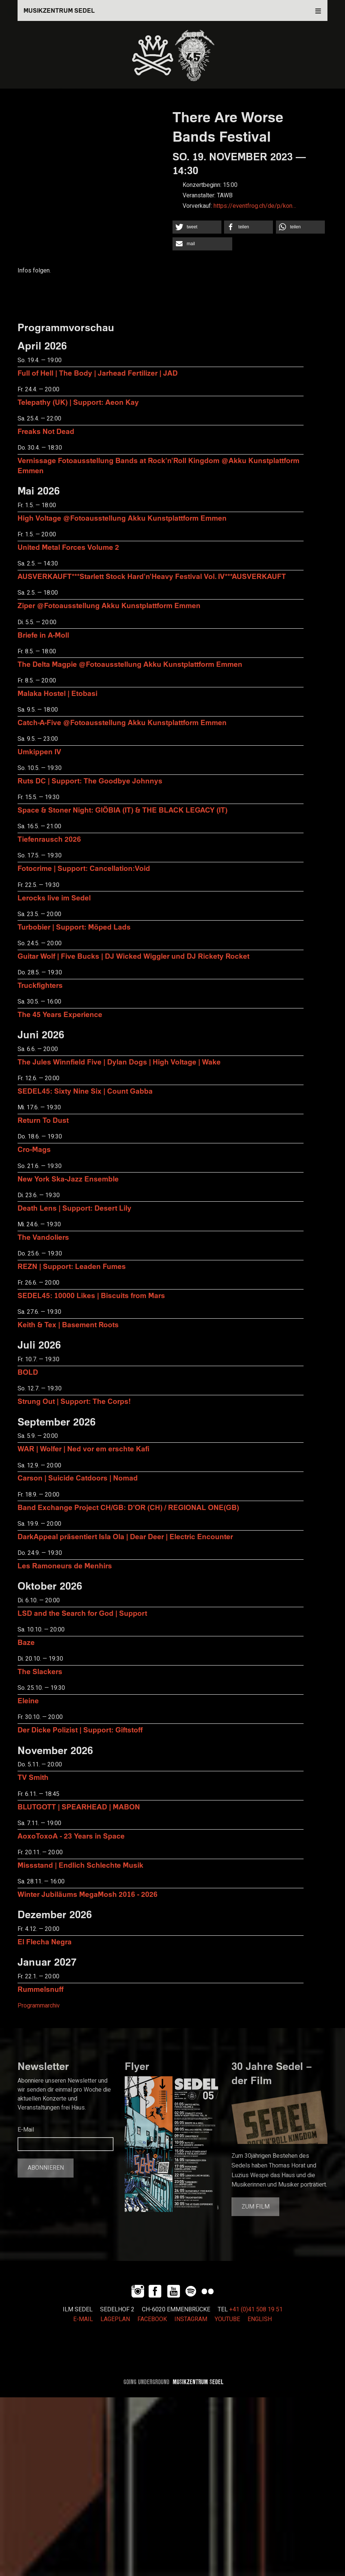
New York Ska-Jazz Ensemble (68, 1178)
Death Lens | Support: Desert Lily (74, 1208)
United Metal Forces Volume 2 (68, 547)
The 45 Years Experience (60, 1014)
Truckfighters (40, 985)
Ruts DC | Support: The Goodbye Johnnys (90, 780)
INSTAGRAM (190, 2319)
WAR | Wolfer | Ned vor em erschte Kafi (83, 1448)
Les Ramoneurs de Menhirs (65, 1565)
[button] (196, 227)
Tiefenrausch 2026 (49, 839)
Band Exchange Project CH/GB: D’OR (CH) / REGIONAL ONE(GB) (128, 1507)
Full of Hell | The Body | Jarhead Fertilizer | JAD (98, 373)
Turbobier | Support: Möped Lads (74, 926)
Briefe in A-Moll (43, 635)
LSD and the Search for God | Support (82, 1613)
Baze (26, 1642)
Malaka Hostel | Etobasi (57, 693)
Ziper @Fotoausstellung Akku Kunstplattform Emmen (109, 605)
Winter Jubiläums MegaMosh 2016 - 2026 (88, 1894)
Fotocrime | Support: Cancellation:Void (84, 868)
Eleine (28, 1700)
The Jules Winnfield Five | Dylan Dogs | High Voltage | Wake (119, 1061)
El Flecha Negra (45, 1941)
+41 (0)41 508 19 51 (256, 2309)
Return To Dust (43, 1120)
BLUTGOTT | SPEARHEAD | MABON (79, 1806)
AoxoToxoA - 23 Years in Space (71, 1835)
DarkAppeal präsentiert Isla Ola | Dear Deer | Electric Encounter (125, 1536)
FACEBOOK (152, 2319)
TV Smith (33, 1777)
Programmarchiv (39, 2005)
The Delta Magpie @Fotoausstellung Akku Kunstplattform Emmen (130, 664)
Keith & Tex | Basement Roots (68, 1324)
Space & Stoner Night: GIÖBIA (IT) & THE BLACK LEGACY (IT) (122, 809)
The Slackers (40, 1671)
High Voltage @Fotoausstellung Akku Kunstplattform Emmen (122, 518)
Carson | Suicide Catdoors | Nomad (78, 1477)
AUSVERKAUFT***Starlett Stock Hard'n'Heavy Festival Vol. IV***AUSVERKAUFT (152, 576)
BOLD (28, 1372)
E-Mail (26, 2129)
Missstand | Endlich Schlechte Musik (80, 1865)
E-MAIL (83, 2319)
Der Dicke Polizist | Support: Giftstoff (80, 1729)
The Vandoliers (43, 1237)
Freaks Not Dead (46, 431)
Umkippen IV (39, 751)
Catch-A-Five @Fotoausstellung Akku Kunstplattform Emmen (122, 722)
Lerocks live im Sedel (54, 897)
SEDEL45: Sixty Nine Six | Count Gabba (85, 1091)
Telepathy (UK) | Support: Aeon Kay (78, 402)
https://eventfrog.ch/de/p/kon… (255, 205)
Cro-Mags (34, 1149)
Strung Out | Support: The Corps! (74, 1401)
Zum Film (256, 2206)
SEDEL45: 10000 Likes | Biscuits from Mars (91, 1295)
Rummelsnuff (40, 1989)
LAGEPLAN (115, 2319)
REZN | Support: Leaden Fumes (72, 1266)
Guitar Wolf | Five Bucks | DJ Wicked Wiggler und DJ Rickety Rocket (133, 956)
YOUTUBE (227, 2319)
